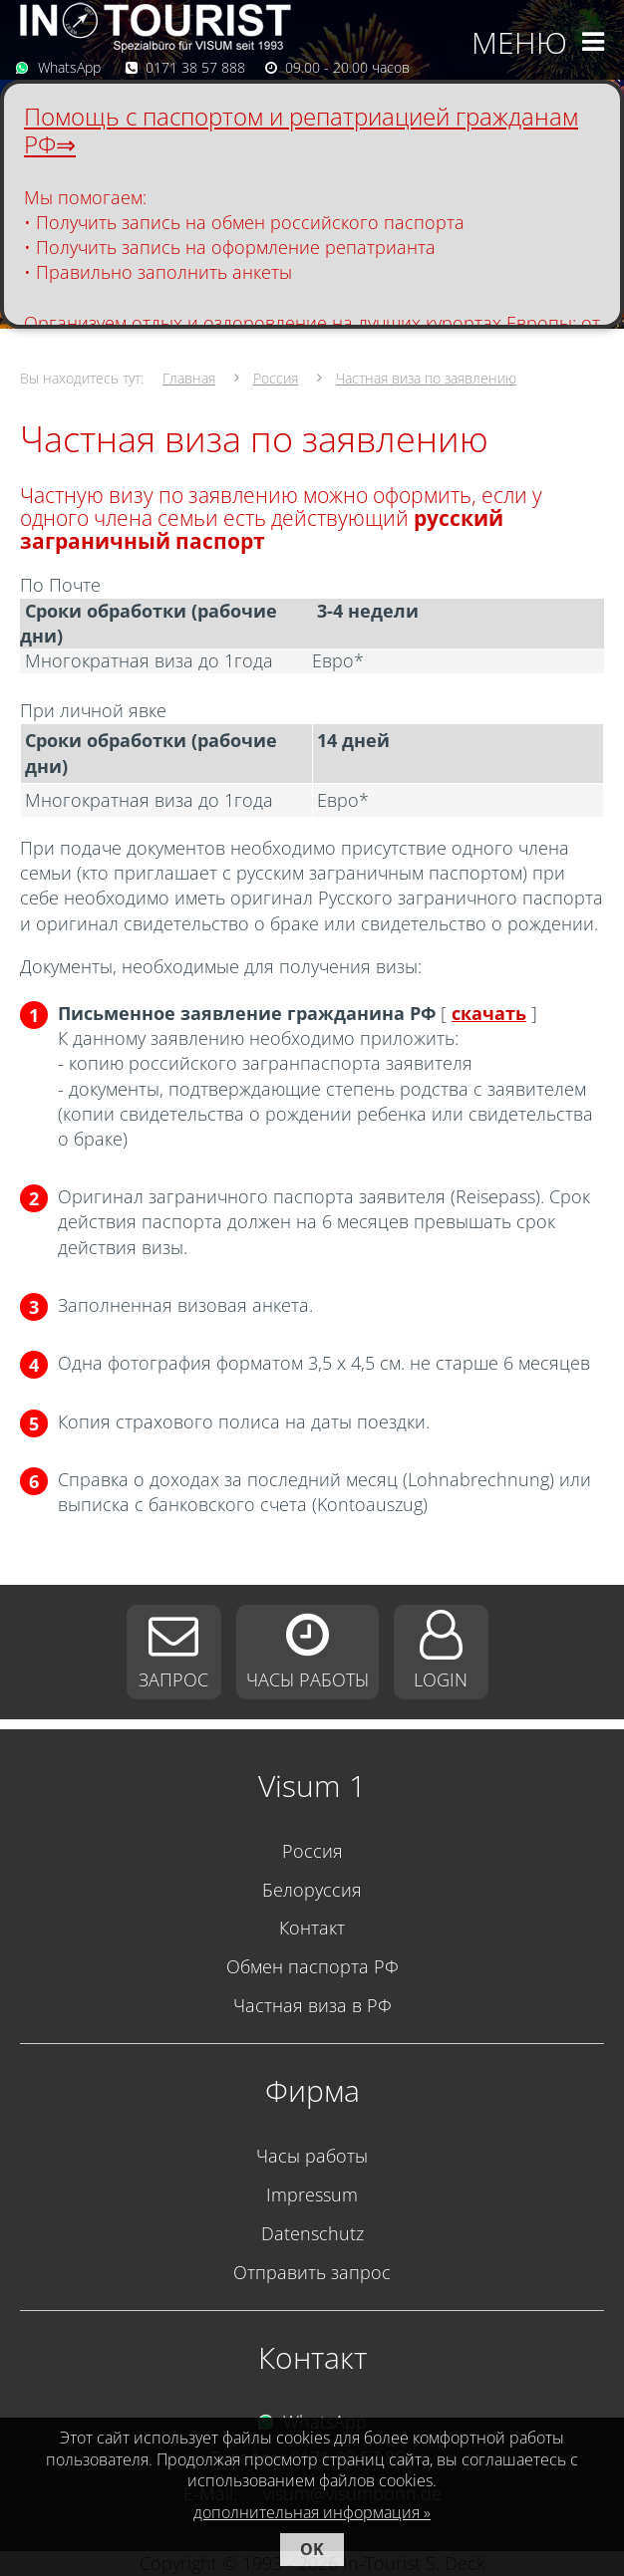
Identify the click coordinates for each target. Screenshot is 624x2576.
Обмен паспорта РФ (312, 1966)
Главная (188, 378)
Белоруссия (312, 1890)
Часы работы (307, 1679)
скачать (489, 1013)
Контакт (312, 1927)
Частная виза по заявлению (426, 378)
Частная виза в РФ (312, 2005)
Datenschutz (312, 2233)
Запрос (173, 1679)
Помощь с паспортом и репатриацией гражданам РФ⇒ (301, 130)
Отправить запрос (312, 2272)
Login (441, 1679)
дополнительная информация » (312, 2512)
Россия (275, 378)
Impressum (312, 2194)
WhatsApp (69, 67)
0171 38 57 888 (195, 67)
